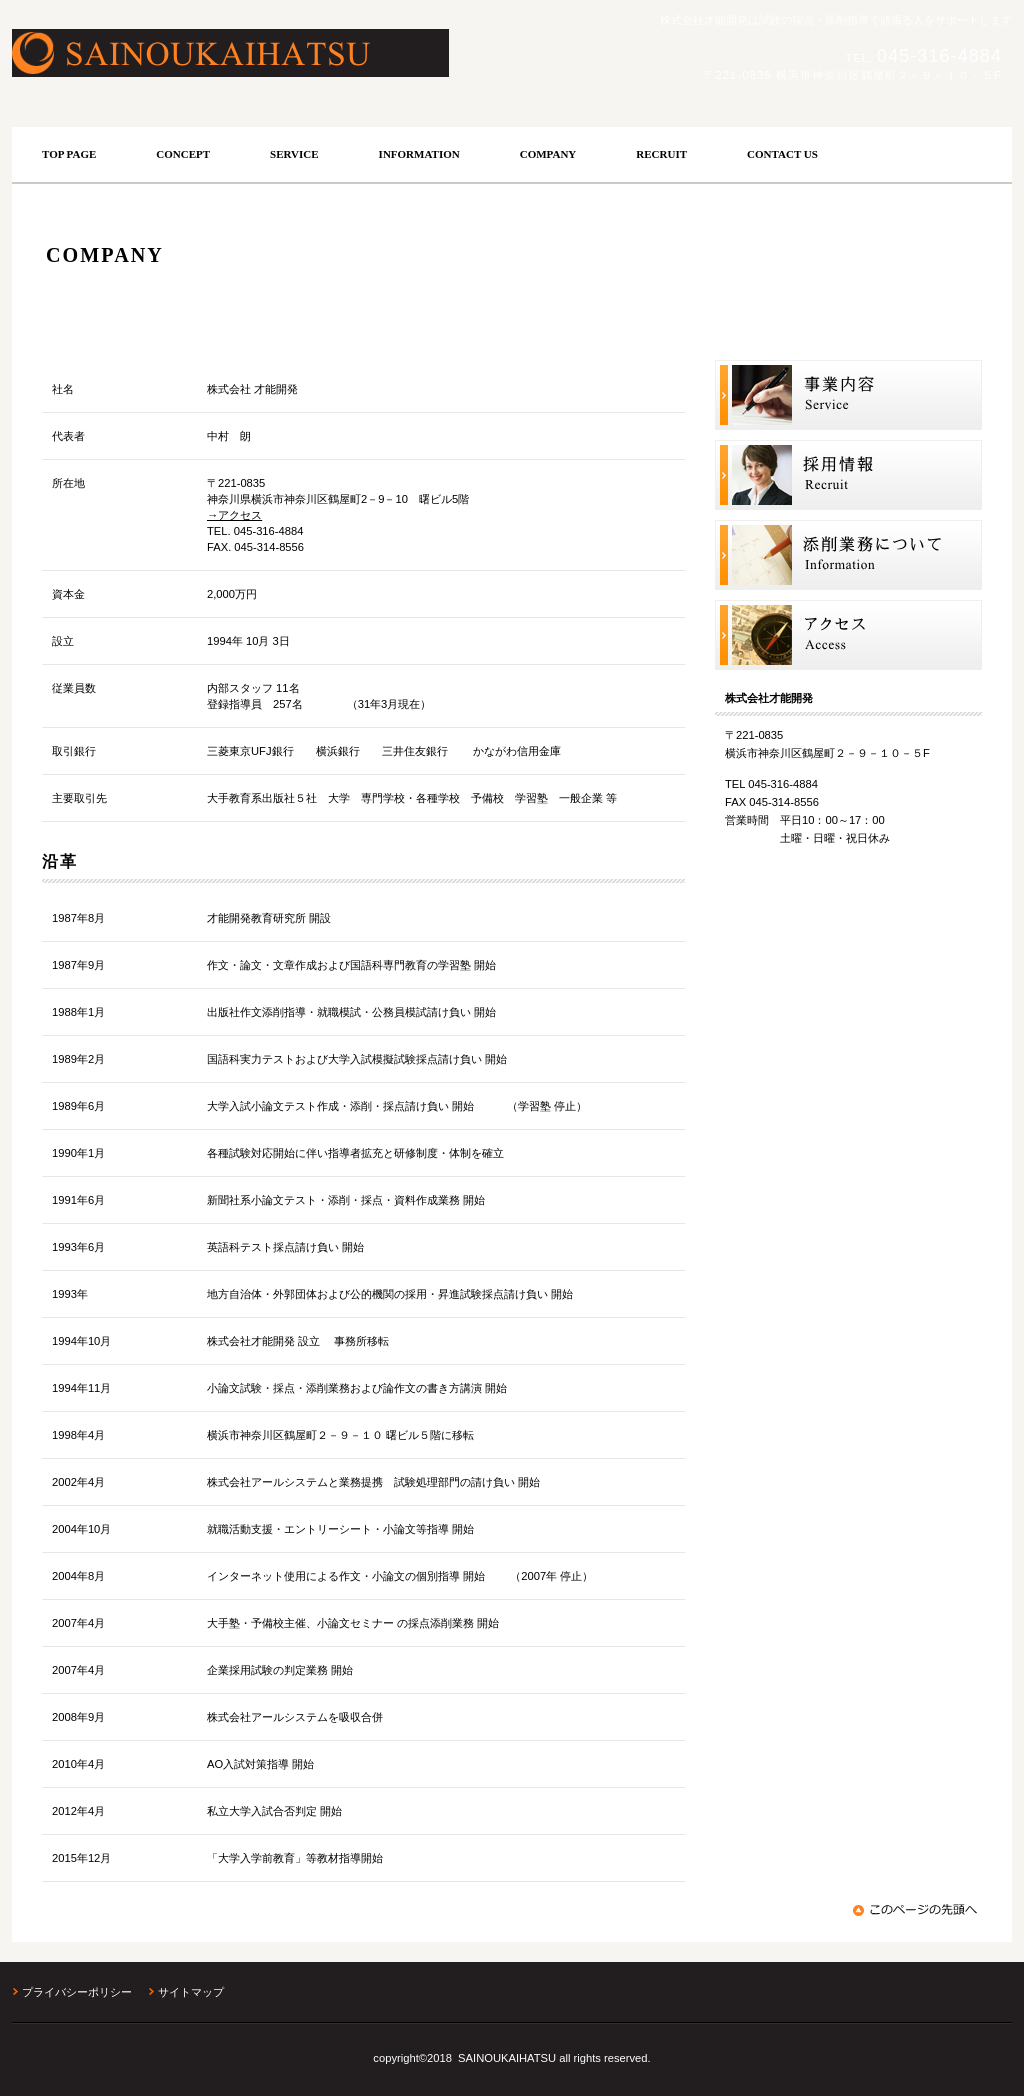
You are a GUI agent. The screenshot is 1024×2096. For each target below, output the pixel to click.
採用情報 (848, 475)
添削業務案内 (848, 555)
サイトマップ (191, 1992)
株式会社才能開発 (287, 53)
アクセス (848, 635)
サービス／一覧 (848, 395)
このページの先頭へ (917, 1910)
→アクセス (234, 515)
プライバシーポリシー (77, 1992)
